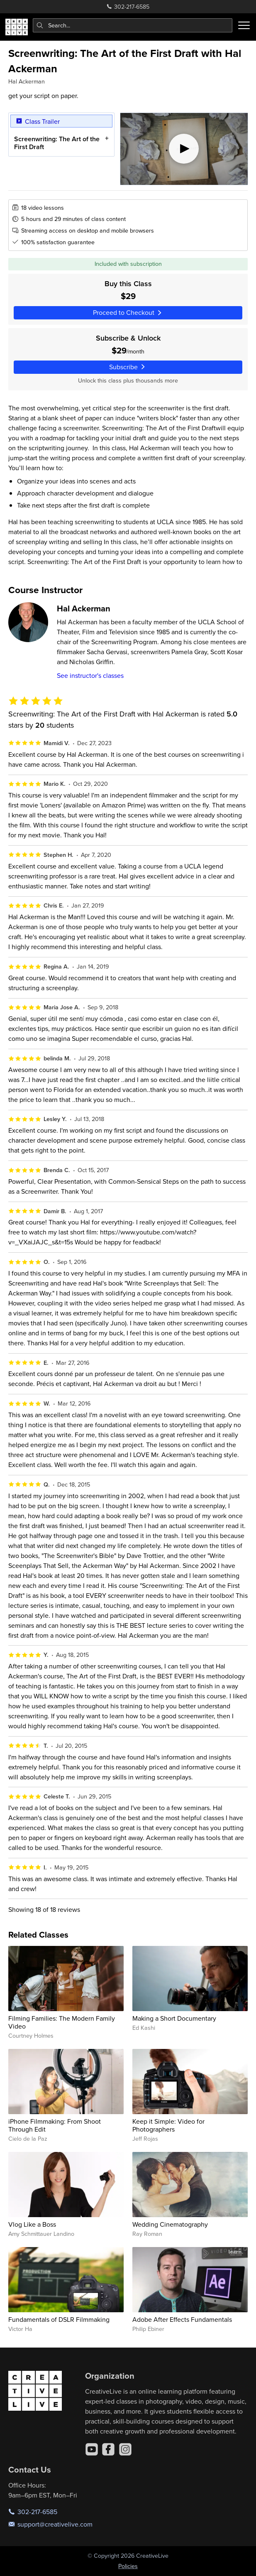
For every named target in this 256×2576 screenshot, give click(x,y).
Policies (128, 2566)
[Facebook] (108, 2449)
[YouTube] (91, 2449)
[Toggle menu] (244, 25)
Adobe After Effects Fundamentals (182, 2319)
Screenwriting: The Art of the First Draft (57, 142)
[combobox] (132, 25)
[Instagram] (125, 2449)
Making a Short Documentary (174, 2018)
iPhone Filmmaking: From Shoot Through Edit (54, 2125)
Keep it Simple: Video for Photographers (168, 2125)
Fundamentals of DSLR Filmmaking (59, 2319)
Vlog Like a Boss (32, 2224)
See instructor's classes (90, 675)
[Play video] (184, 149)
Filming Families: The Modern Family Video (61, 2022)
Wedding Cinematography (170, 2224)
